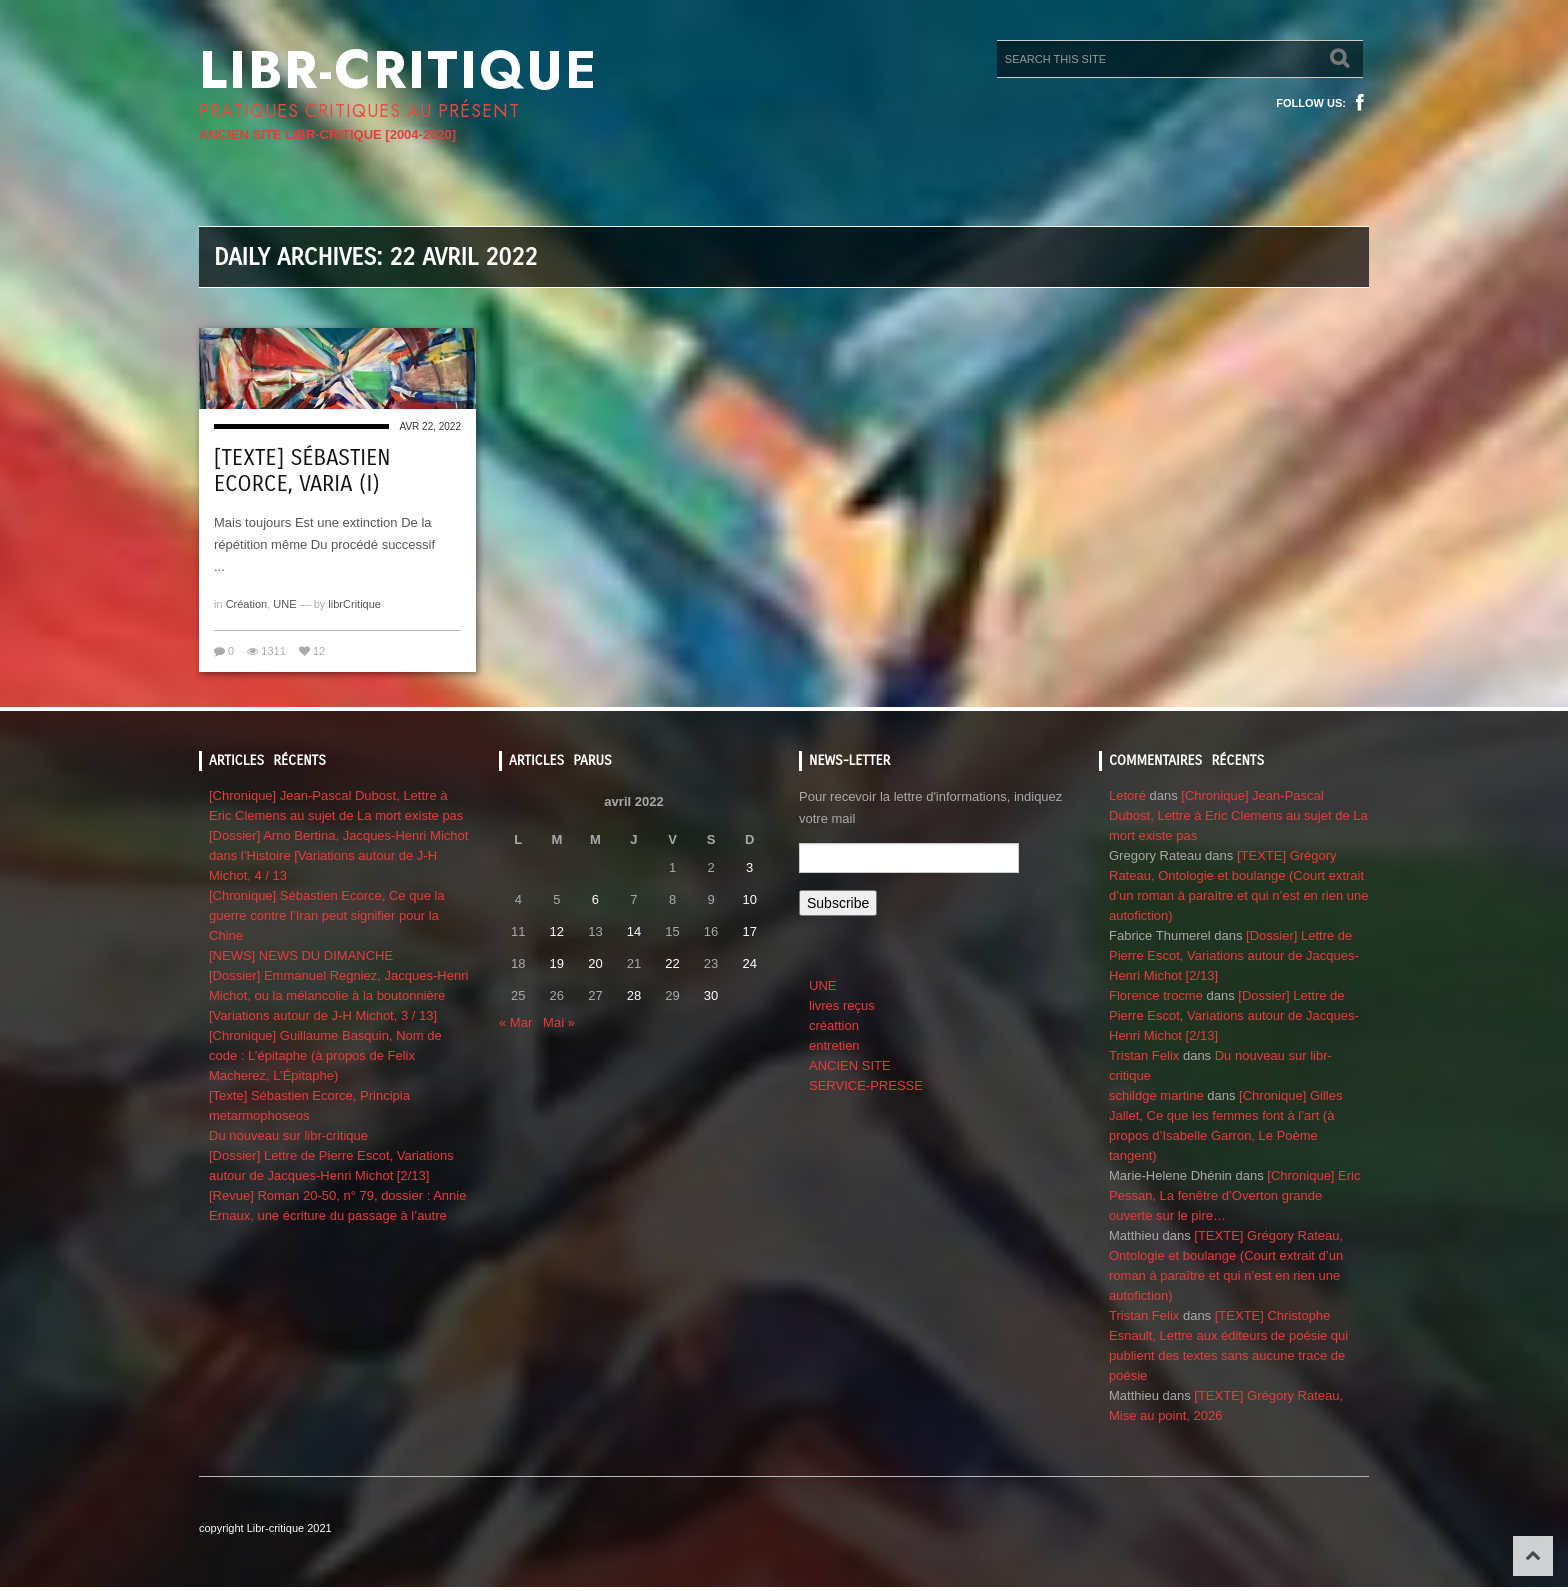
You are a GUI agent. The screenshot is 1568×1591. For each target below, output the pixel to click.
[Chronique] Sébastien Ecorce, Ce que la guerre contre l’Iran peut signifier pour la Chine (327, 915)
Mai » (559, 1022)
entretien (834, 1045)
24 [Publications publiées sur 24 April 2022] (749, 963)
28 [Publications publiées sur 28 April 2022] (634, 995)
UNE (284, 604)
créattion (834, 1025)
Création (247, 604)
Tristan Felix (1144, 1055)
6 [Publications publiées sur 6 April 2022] (595, 899)
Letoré (1127, 795)
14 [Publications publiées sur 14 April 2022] (634, 931)
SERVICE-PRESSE (866, 1085)
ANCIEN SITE (850, 1065)
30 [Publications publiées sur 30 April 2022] (711, 995)
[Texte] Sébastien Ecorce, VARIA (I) (302, 471)
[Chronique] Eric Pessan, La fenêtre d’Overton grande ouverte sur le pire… (1234, 1195)
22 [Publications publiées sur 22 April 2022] (672, 963)
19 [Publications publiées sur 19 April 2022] (557, 963)
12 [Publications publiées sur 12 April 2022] (557, 931)
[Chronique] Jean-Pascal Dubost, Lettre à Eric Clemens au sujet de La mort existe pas (1238, 815)
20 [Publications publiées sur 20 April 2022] (595, 963)
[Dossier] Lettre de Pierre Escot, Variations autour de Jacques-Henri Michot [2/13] (1234, 955)
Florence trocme (1156, 995)
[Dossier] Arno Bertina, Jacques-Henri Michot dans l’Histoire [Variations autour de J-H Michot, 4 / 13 (338, 855)
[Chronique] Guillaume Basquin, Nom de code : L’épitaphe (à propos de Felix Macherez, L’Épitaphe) (325, 1055)
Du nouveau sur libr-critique (288, 1135)
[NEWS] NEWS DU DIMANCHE (301, 955)
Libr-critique (398, 70)
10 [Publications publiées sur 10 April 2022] (749, 899)
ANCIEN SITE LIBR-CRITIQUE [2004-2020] (327, 134)
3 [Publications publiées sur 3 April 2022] (749, 867)
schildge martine (1156, 1095)
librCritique (354, 604)
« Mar (515, 1022)
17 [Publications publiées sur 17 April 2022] (749, 931)
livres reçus (842, 1005)
